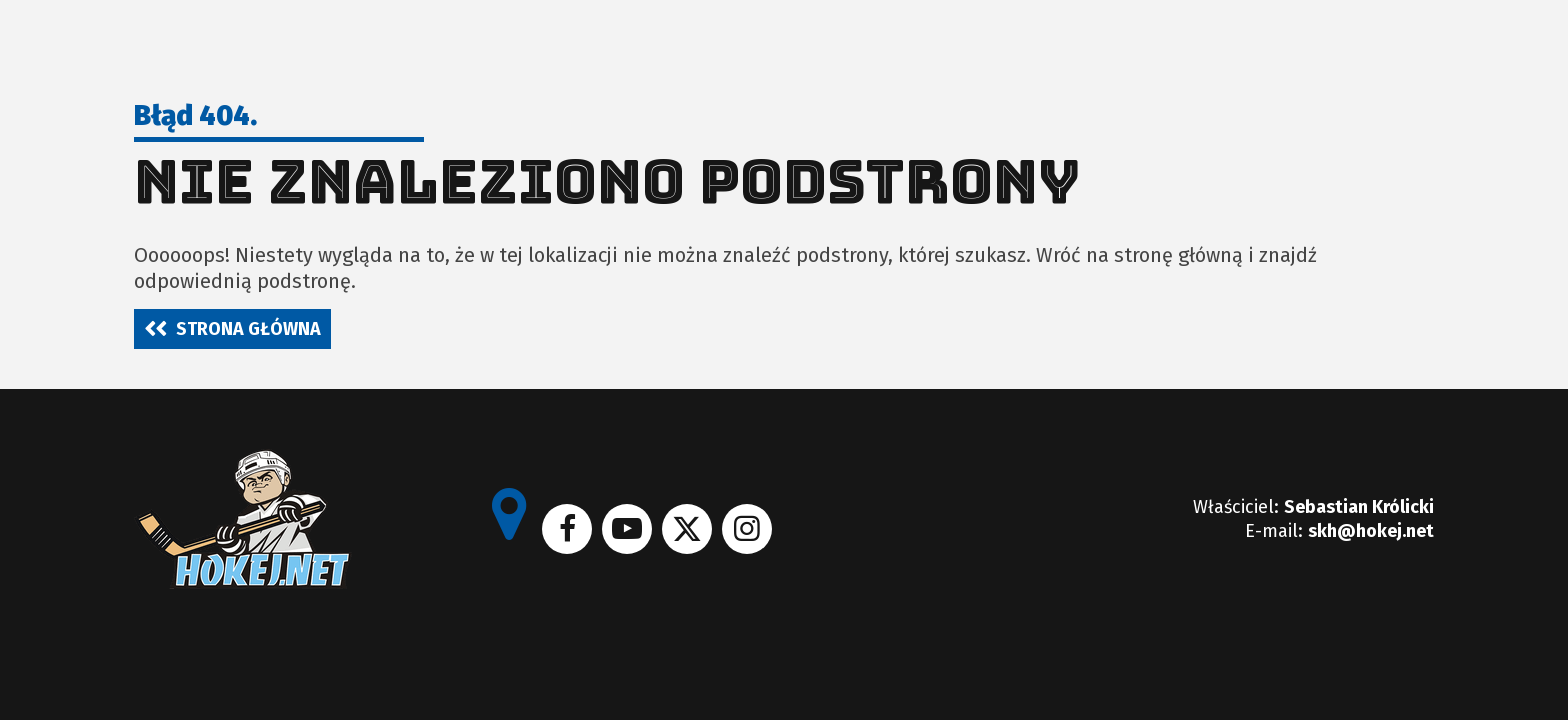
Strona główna (248, 329)
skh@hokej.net (1371, 531)
